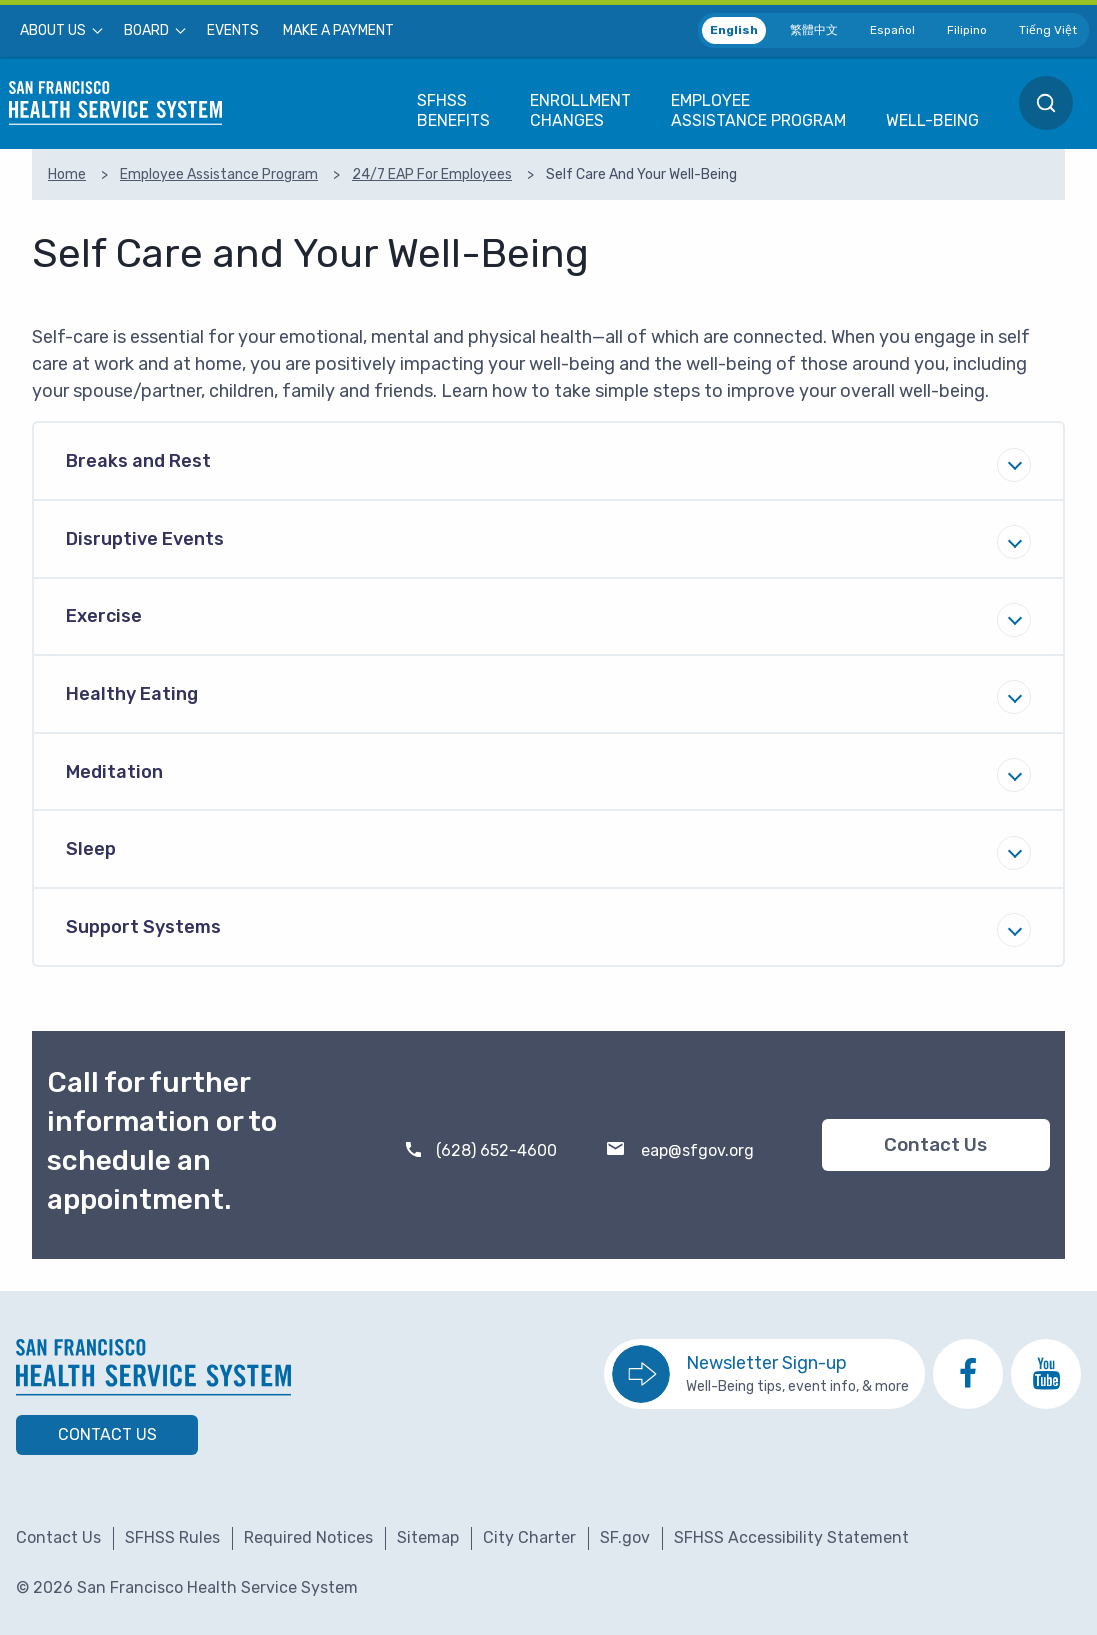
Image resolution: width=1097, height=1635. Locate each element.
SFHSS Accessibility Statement (791, 1537)
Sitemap (428, 1537)
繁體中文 (814, 30)
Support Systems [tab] (143, 927)
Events (233, 31)
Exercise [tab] (104, 616)
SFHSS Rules (172, 1537)
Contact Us (935, 1145)
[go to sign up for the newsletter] (764, 1374)
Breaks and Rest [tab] (138, 461)
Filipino (967, 30)
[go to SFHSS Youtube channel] (1046, 1374)
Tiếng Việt (1048, 30)
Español (892, 30)
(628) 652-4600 (496, 1150)
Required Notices (308, 1537)
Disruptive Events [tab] (145, 539)
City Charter (529, 1537)
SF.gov (625, 1537)
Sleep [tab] (91, 849)
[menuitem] (60, 31)
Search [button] (1046, 103)
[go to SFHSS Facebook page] (968, 1374)
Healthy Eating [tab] (132, 694)
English (734, 30)
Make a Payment (338, 31)
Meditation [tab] (114, 772)
